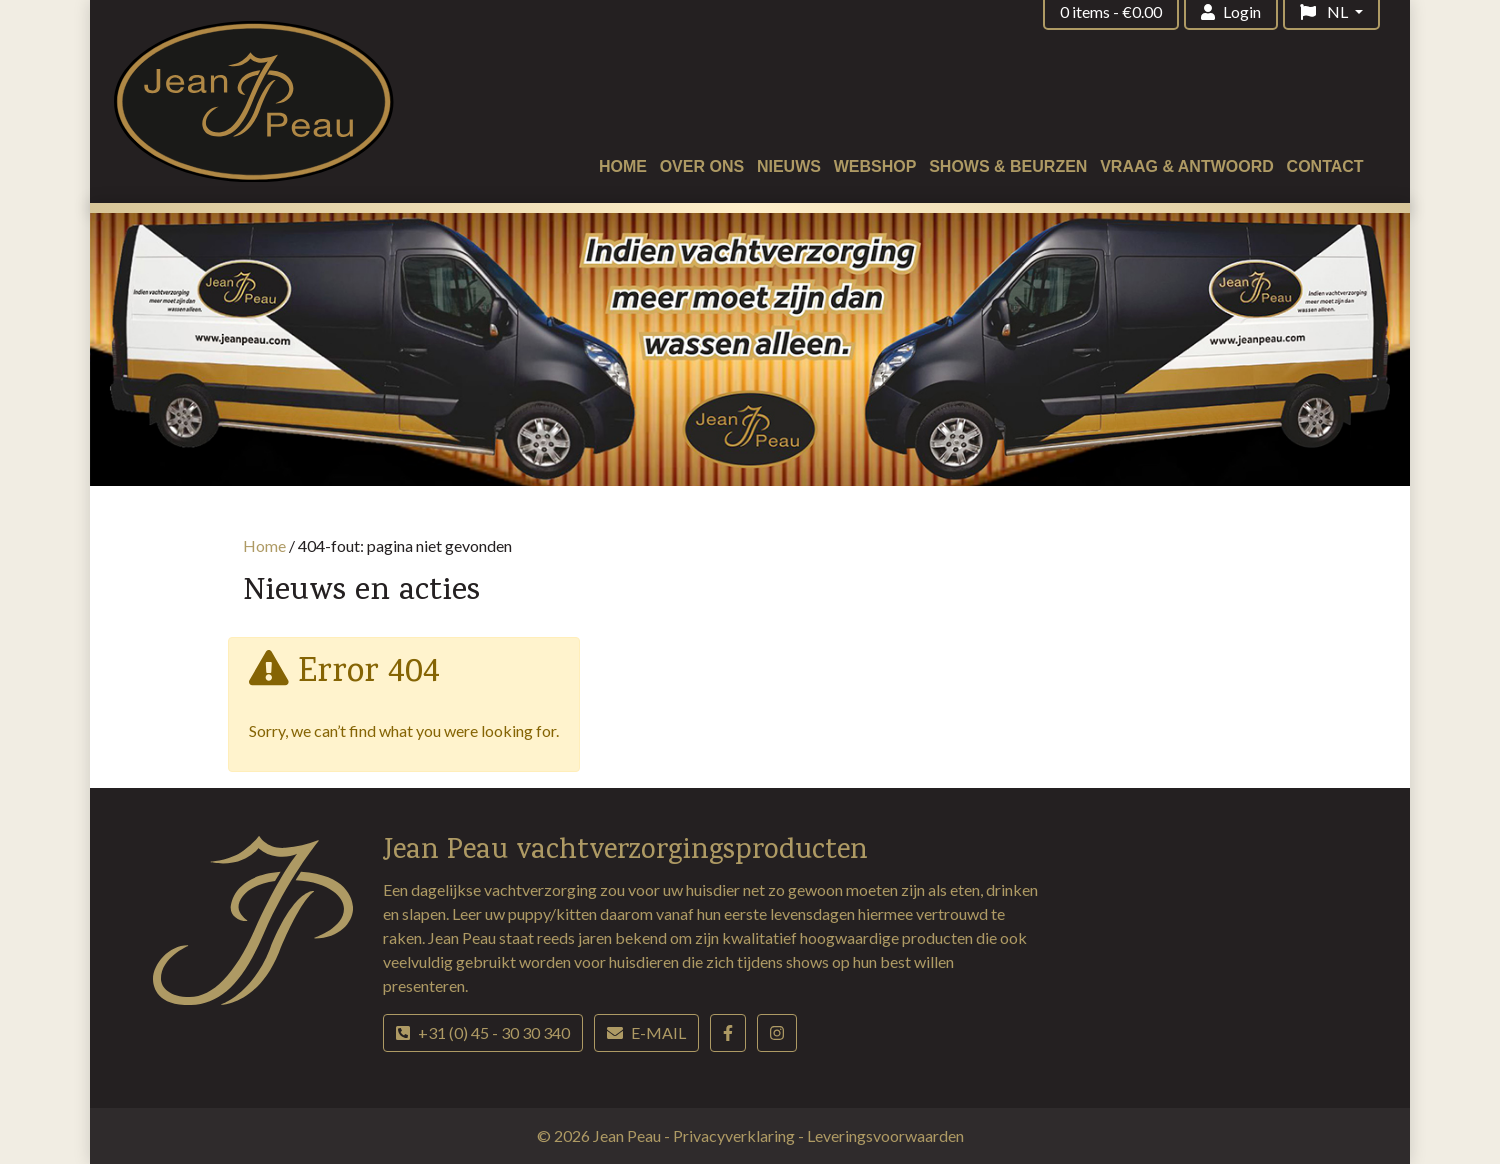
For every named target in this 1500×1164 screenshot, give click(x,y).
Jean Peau (628, 1135)
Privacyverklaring (735, 1135)
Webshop (875, 166)
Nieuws (789, 166)
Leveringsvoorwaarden (885, 1135)
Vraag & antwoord (1187, 166)
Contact (1325, 166)
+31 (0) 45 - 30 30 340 (483, 1032)
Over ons (702, 166)
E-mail (646, 1032)
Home (623, 166)
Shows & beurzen (1008, 166)
